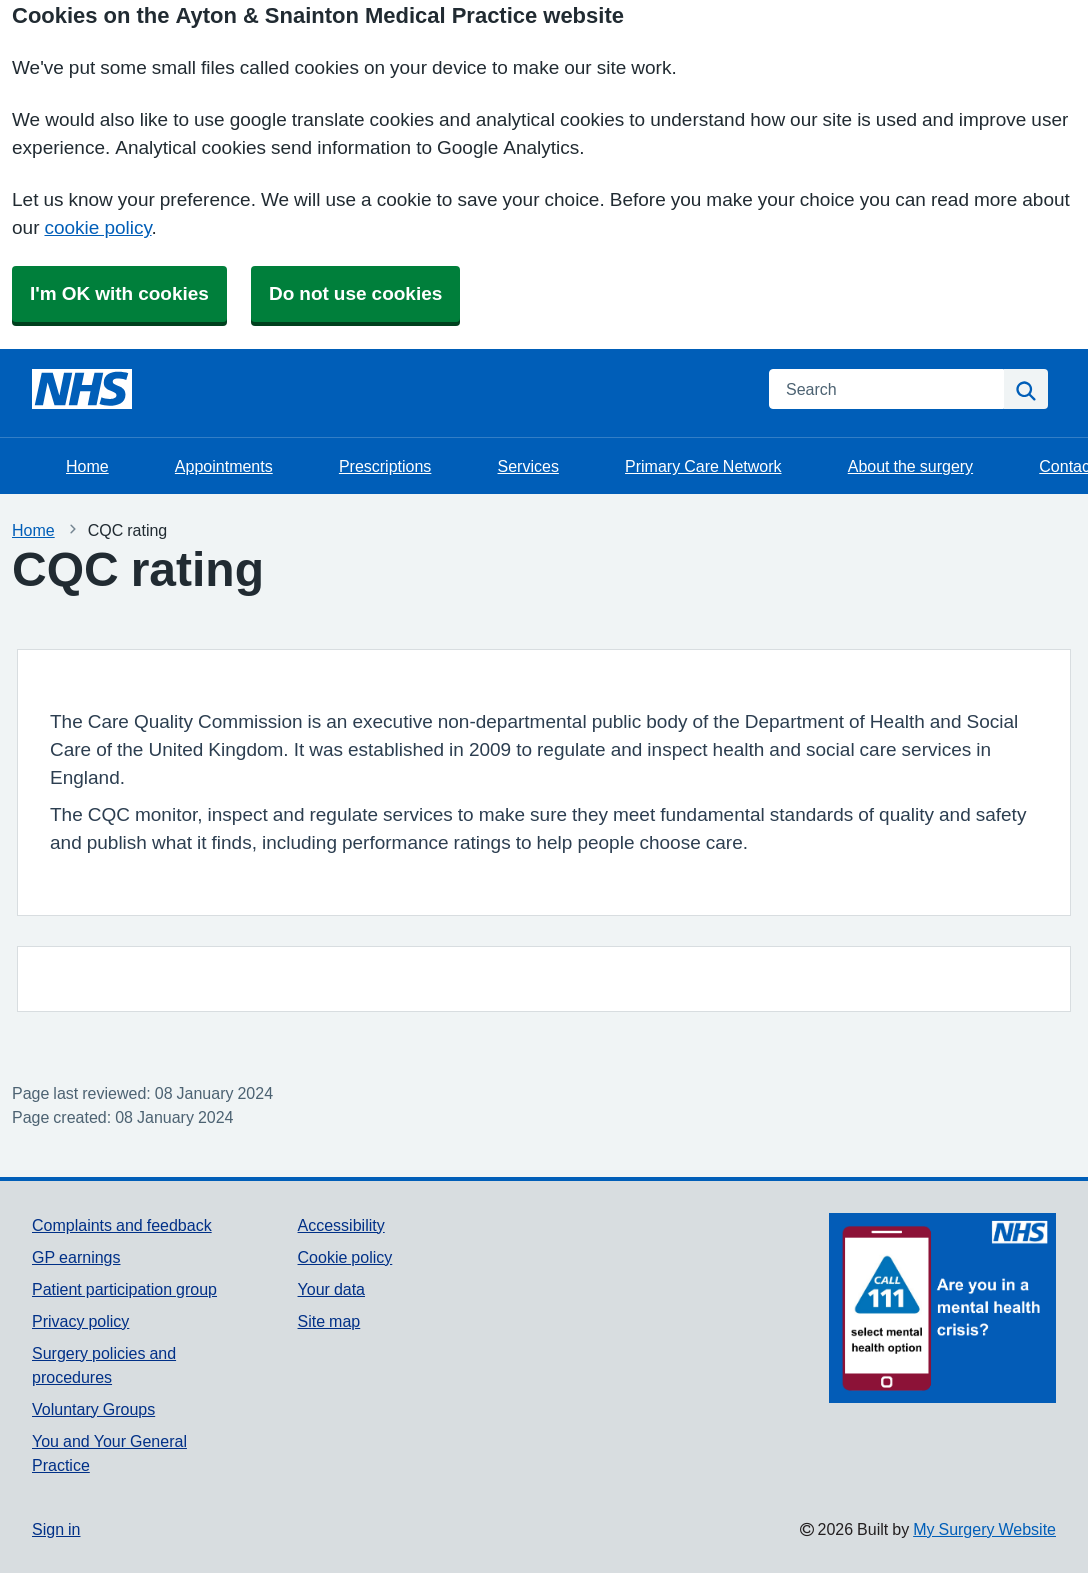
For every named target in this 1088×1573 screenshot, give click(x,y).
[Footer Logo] (942, 1308)
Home (87, 466)
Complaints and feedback (122, 1225)
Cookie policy (345, 1257)
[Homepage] (82, 389)
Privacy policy (80, 1321)
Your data (331, 1289)
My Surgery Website (984, 1529)
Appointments (224, 466)
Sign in (56, 1529)
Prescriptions (385, 466)
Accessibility (341, 1225)
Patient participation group (124, 1289)
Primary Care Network (703, 466)
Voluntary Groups (93, 1409)
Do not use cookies (355, 293)
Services (528, 466)
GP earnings (76, 1257)
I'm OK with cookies (119, 293)
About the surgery (910, 466)
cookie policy (97, 227)
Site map (329, 1321)
